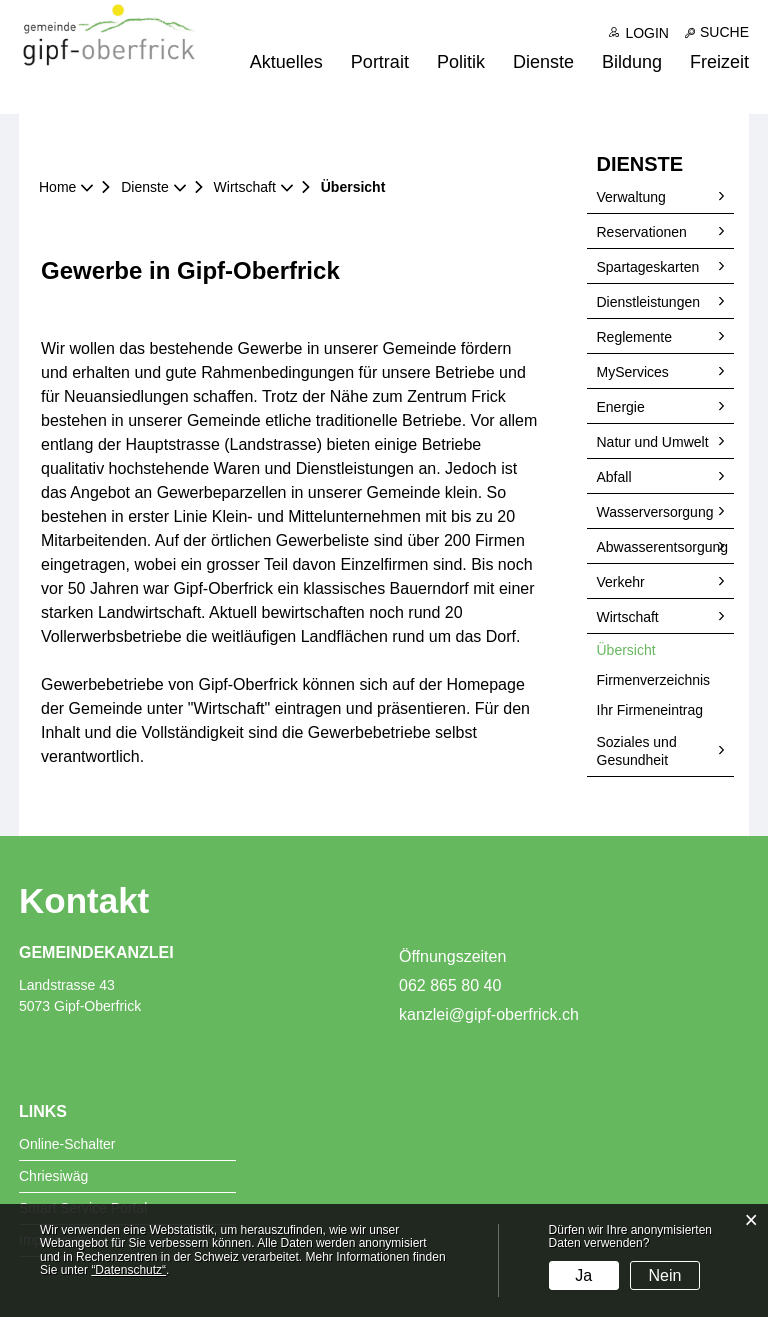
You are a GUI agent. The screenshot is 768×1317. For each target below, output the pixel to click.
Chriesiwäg (53, 1176)
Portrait (380, 62)
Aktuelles (286, 62)
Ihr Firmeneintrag (650, 710)
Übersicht (666, 649)
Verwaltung (631, 197)
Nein (665, 1275)
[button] (151, 187)
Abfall (614, 477)
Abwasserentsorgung (663, 547)
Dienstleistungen (649, 302)
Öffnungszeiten (452, 956)
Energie (621, 407)
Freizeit (719, 62)
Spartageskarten (648, 267)
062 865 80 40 (450, 985)
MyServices (633, 372)
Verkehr (621, 582)
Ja (583, 1275)
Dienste (543, 62)
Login (647, 33)
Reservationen (642, 232)
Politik (461, 62)
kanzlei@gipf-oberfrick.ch (489, 1014)
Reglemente (635, 337)
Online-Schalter (67, 1144)
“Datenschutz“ (128, 1270)
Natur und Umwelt (653, 442)
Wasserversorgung (655, 512)
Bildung (632, 62)
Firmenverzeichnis (654, 680)
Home (57, 187)
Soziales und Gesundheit (637, 751)
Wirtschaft (628, 617)
